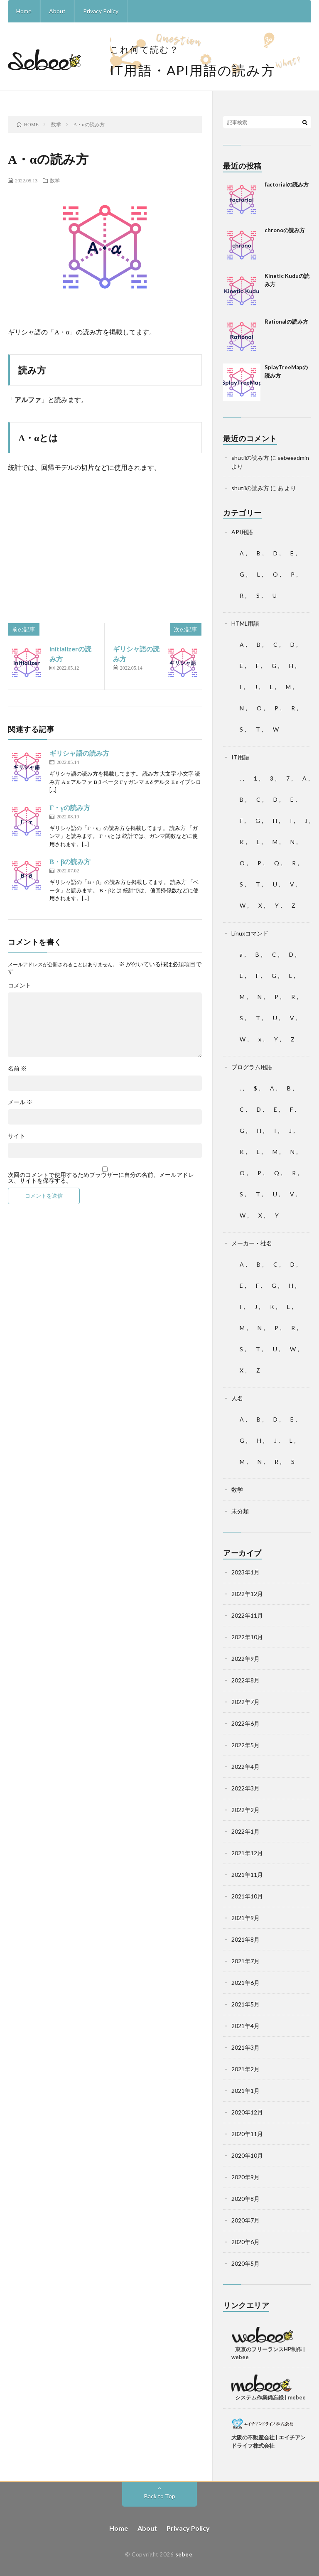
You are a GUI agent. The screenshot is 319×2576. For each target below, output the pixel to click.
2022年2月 (245, 1809)
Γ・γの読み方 (69, 807)
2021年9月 (245, 1917)
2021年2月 (245, 2069)
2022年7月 (245, 1701)
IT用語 (240, 757)
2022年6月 (245, 1723)
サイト (16, 1136)
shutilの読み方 (250, 457)
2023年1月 (245, 1572)
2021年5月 (245, 2004)
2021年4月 (245, 2025)
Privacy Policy (100, 11)
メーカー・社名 (251, 1243)
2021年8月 (245, 1939)
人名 (237, 1398)
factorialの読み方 (287, 184)
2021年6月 (245, 1982)
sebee (184, 2554)
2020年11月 (247, 2133)
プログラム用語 (251, 1067)
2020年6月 (245, 2241)
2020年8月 (245, 2198)
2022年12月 (247, 1593)
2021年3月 (245, 2047)
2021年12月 (247, 1852)
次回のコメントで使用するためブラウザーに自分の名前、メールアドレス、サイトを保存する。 (101, 1178)
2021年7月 (245, 1961)
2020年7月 (245, 2220)
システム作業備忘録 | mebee (270, 2397)
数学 (55, 180)
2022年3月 (245, 1788)
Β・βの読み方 (70, 861)
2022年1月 (245, 1831)
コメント (19, 985)
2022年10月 (247, 1636)
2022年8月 (245, 1680)
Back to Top (159, 2496)
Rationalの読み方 (286, 321)
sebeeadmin (293, 457)
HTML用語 (245, 623)
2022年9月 (245, 1658)
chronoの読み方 (285, 230)
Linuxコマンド (249, 933)
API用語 (242, 531)
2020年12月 (247, 2112)
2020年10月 (247, 2155)
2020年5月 (245, 2263)
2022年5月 (245, 1744)
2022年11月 (247, 1615)
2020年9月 (245, 2177)
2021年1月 (245, 2090)
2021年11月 (247, 1874)
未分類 (240, 1511)
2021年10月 (247, 1896)
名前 (17, 1068)
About (57, 11)
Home (24, 11)
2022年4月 (245, 1766)
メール (20, 1102)
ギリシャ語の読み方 (79, 753)
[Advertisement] (105, 539)
